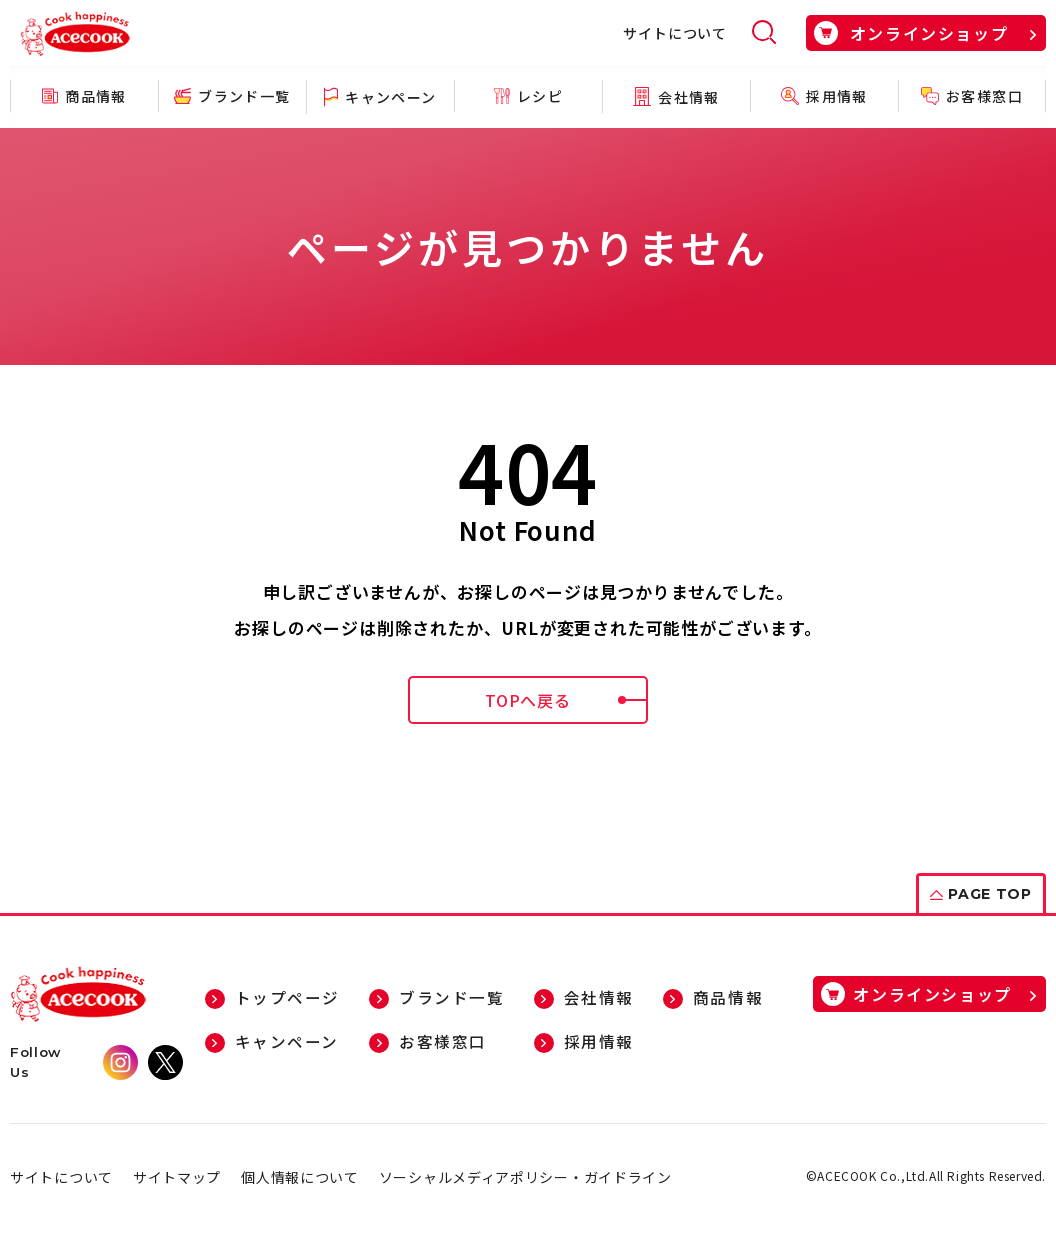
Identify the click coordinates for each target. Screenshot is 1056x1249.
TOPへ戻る (566, 700)
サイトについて (675, 33)
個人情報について (300, 1177)
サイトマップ (177, 1177)
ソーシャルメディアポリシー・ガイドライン (525, 1177)
